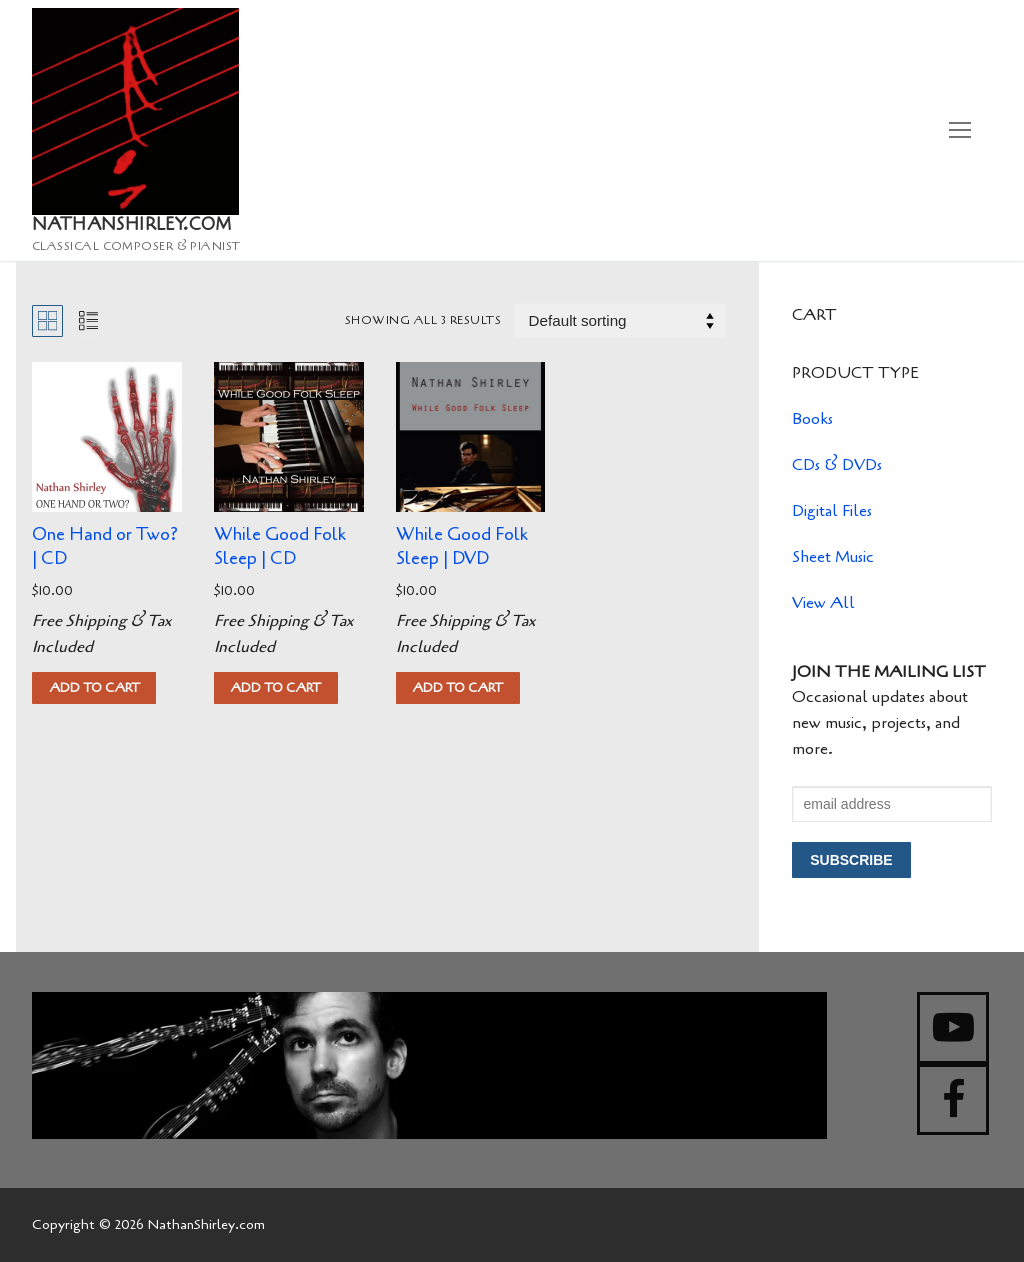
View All (823, 603)
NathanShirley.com (132, 225)
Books (812, 419)
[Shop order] (620, 320)
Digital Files (832, 511)
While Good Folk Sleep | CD (280, 546)
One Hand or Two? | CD (105, 546)
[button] (94, 688)
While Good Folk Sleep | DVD (462, 546)
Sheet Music (833, 557)
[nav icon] (960, 131)
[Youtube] (953, 1028)
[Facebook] (953, 1100)
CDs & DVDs (837, 465)
